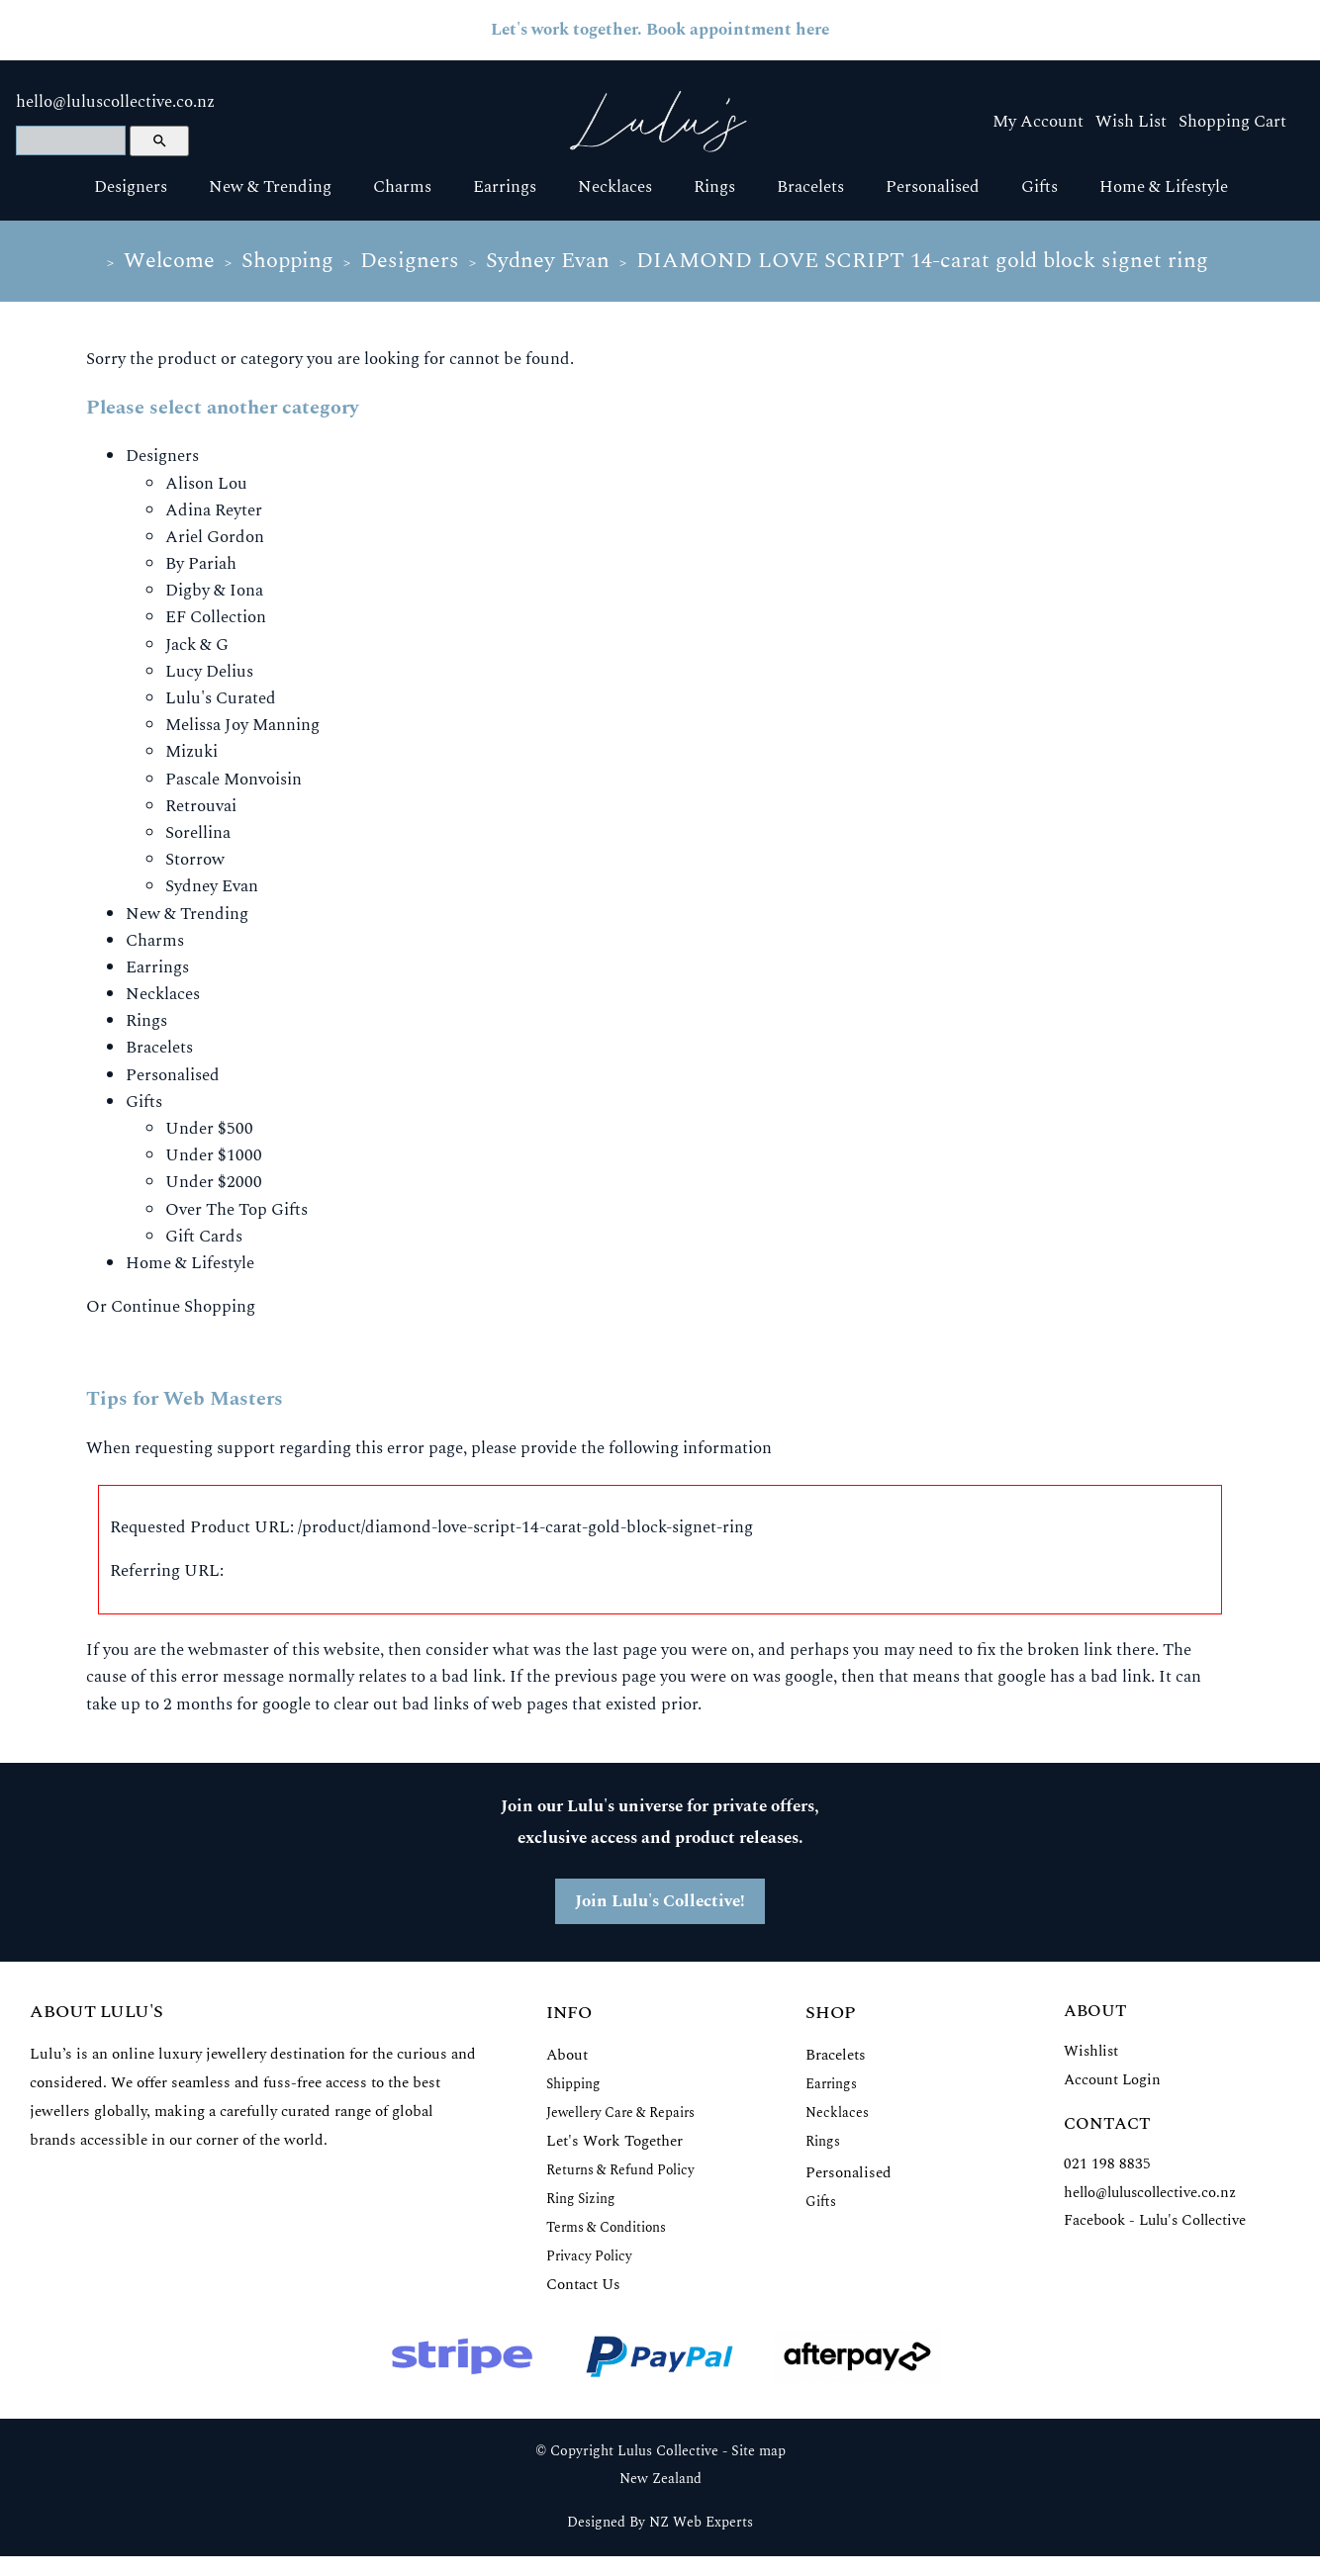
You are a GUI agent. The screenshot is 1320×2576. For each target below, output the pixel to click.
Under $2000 (213, 1182)
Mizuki (191, 752)
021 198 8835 (1107, 2164)
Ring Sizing (580, 2198)
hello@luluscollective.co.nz (115, 102)
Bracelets (810, 187)
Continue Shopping (183, 1307)
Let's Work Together (614, 2141)
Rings (714, 187)
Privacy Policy (589, 2256)
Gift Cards (203, 1236)
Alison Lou (206, 484)
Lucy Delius (209, 672)
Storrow (195, 860)
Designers (130, 187)
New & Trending (270, 187)
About (567, 2055)
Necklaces (615, 187)
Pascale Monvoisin (233, 779)
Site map (758, 2451)
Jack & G (197, 645)
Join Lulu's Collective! (660, 1901)
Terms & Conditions (606, 2227)
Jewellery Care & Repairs (620, 2112)
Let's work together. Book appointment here (660, 30)
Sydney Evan (548, 260)
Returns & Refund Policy (620, 2170)
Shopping (287, 260)
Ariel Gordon (214, 537)
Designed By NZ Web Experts (660, 2522)
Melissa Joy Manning (242, 725)
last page (625, 1650)
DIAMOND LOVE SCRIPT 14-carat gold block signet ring (922, 260)
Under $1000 (213, 1155)
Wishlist (1091, 2051)
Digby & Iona (214, 590)
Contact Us (583, 2284)
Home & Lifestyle (1163, 187)
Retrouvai (200, 806)
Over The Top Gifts (236, 1210)
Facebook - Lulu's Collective (1155, 2220)
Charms (402, 187)
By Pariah (200, 564)
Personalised (933, 187)
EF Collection (215, 617)
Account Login (1112, 2080)
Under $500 (209, 1129)
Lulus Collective (667, 2451)
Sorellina (198, 833)
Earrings (504, 187)
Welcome (169, 260)
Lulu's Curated (220, 698)
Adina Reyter (213, 510)
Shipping (573, 2083)
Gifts (1039, 187)
